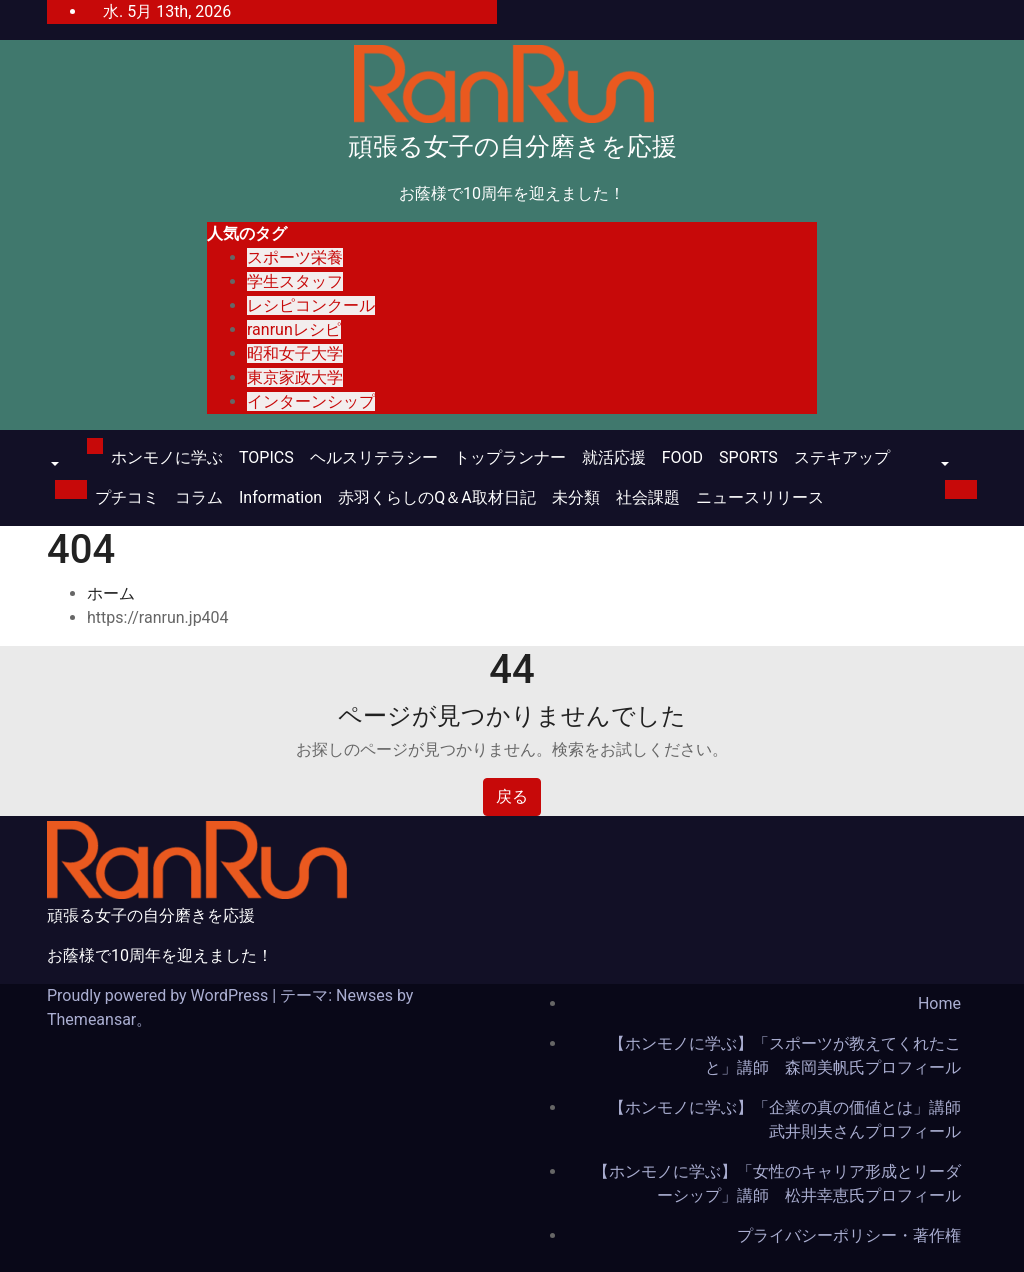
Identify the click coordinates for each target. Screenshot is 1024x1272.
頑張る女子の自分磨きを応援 (512, 146)
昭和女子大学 (295, 353)
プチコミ (127, 497)
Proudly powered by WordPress (159, 995)
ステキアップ (842, 457)
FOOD (682, 457)
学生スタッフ (295, 281)
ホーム (111, 593)
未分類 (576, 497)
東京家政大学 (295, 377)
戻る (512, 796)
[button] (53, 465)
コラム (199, 497)
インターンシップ (311, 401)
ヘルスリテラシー (374, 457)
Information (280, 497)
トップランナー (510, 457)
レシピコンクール (311, 305)
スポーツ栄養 (295, 257)
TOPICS (266, 457)
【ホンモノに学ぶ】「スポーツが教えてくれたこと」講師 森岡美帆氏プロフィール (785, 1055)
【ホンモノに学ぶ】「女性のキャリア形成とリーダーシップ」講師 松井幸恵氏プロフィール (777, 1183)
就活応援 (614, 457)
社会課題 (648, 497)
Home (939, 1003)
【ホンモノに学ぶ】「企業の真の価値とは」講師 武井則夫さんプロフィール (793, 1119)
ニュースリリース (760, 497)
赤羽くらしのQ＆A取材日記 (436, 497)
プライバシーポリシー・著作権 (849, 1235)
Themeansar (91, 1019)
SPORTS (748, 457)
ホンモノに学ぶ (167, 457)
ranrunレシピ (294, 329)
